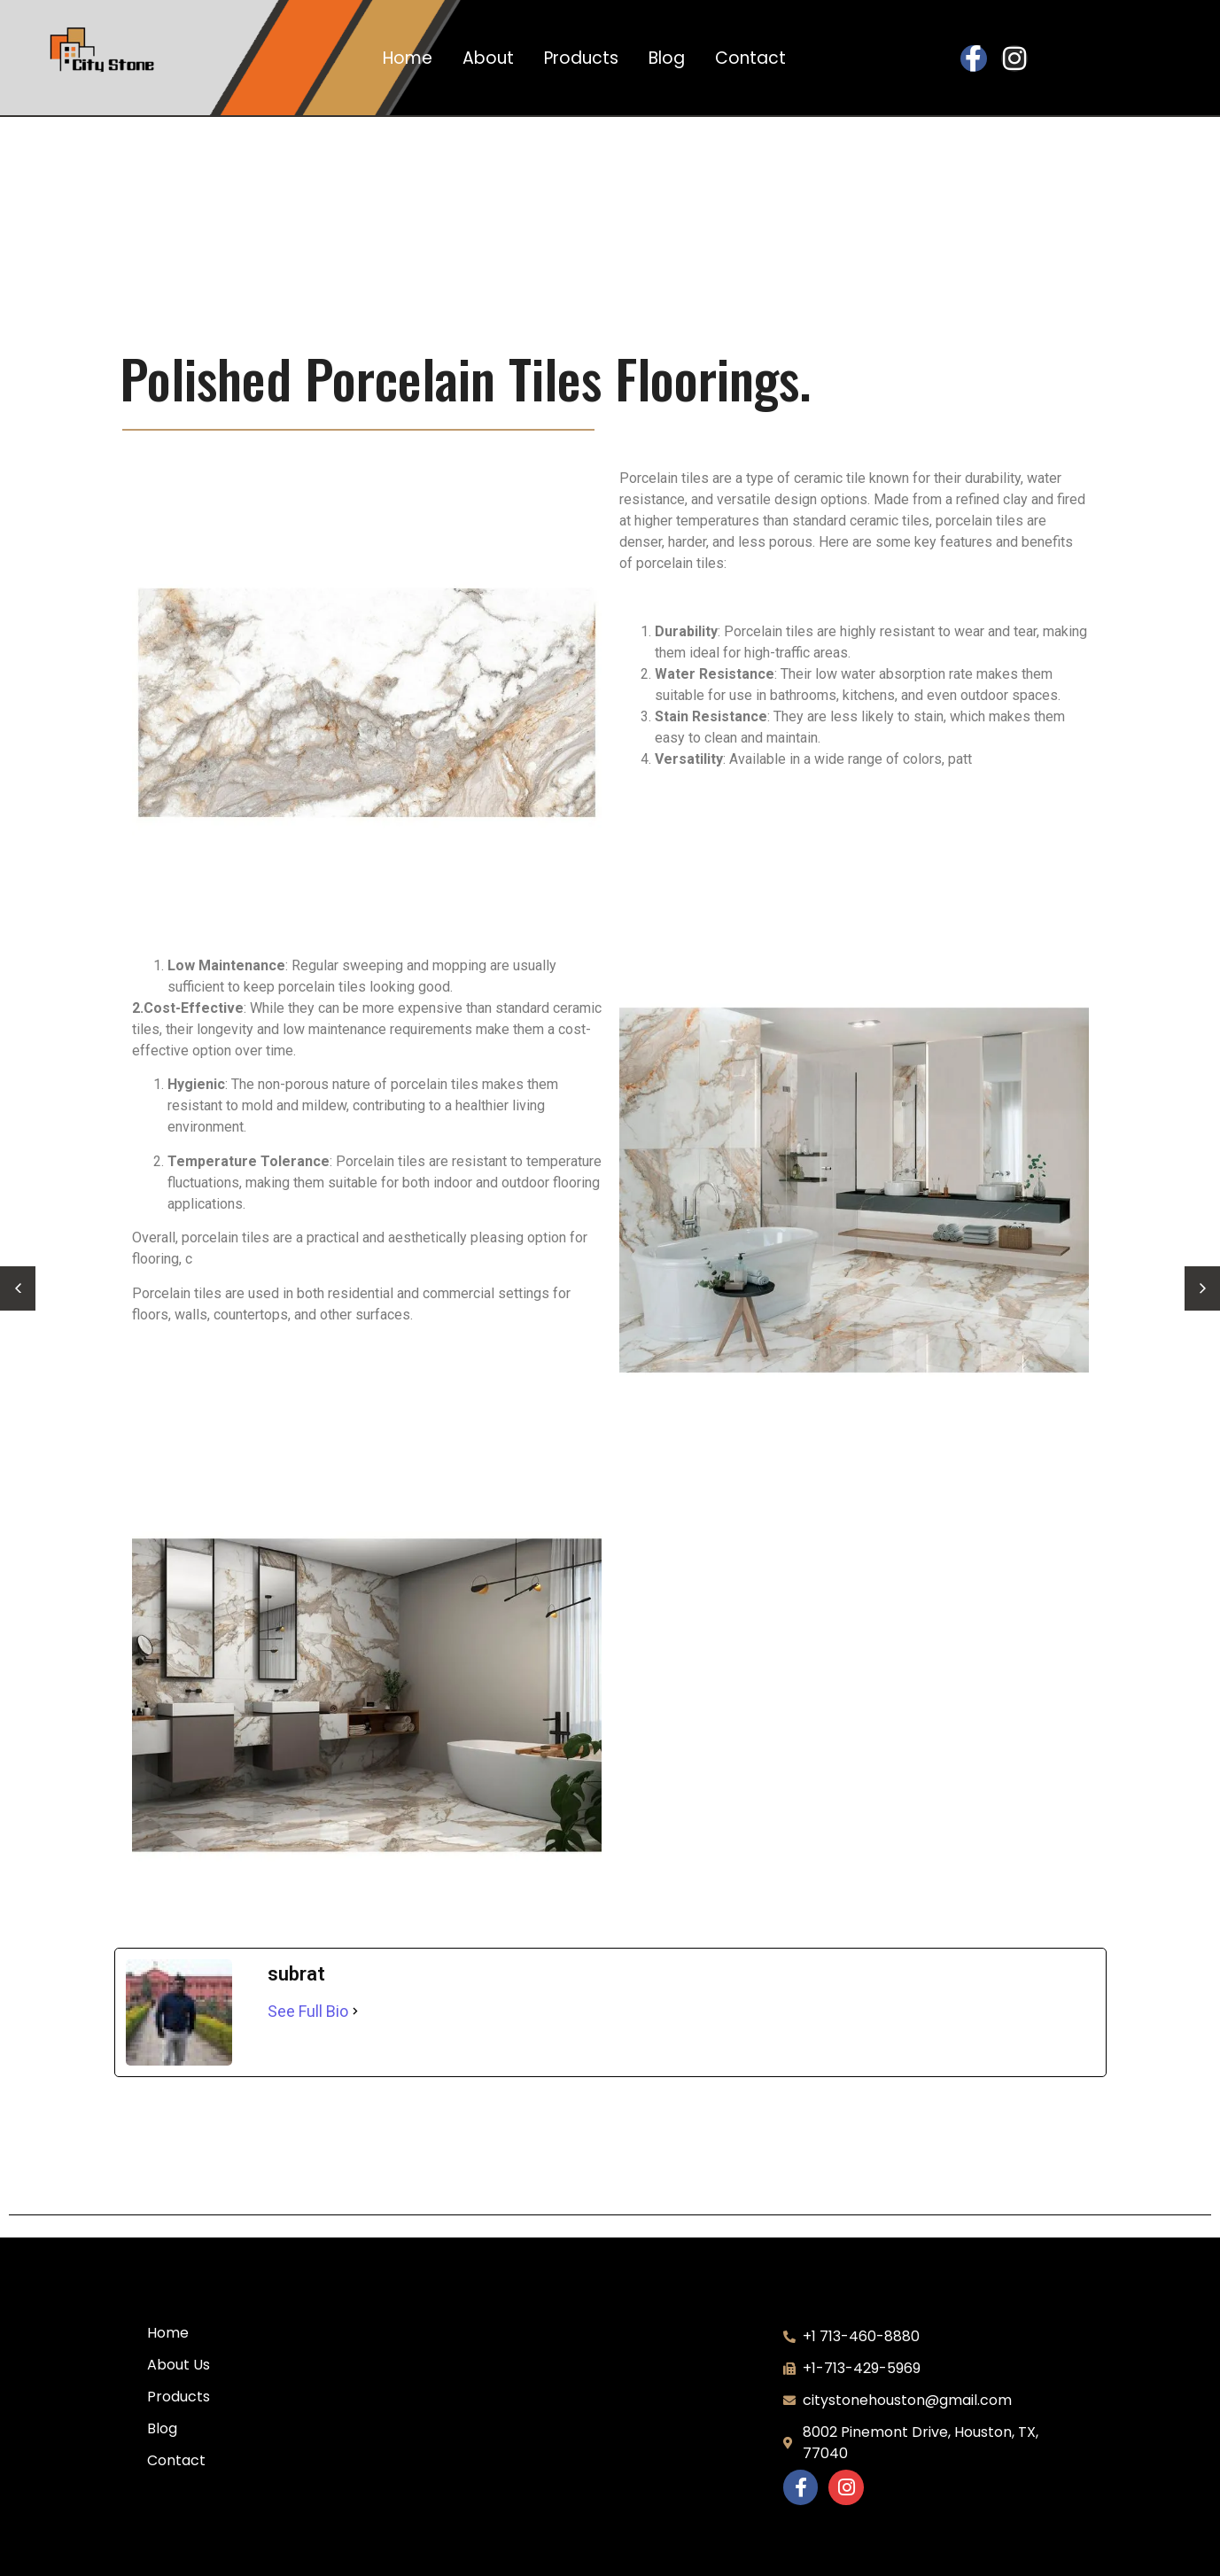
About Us (178, 2364)
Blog (667, 58)
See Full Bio (308, 2011)
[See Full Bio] (355, 2011)
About (488, 58)
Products (581, 58)
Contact (750, 58)
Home (407, 58)
